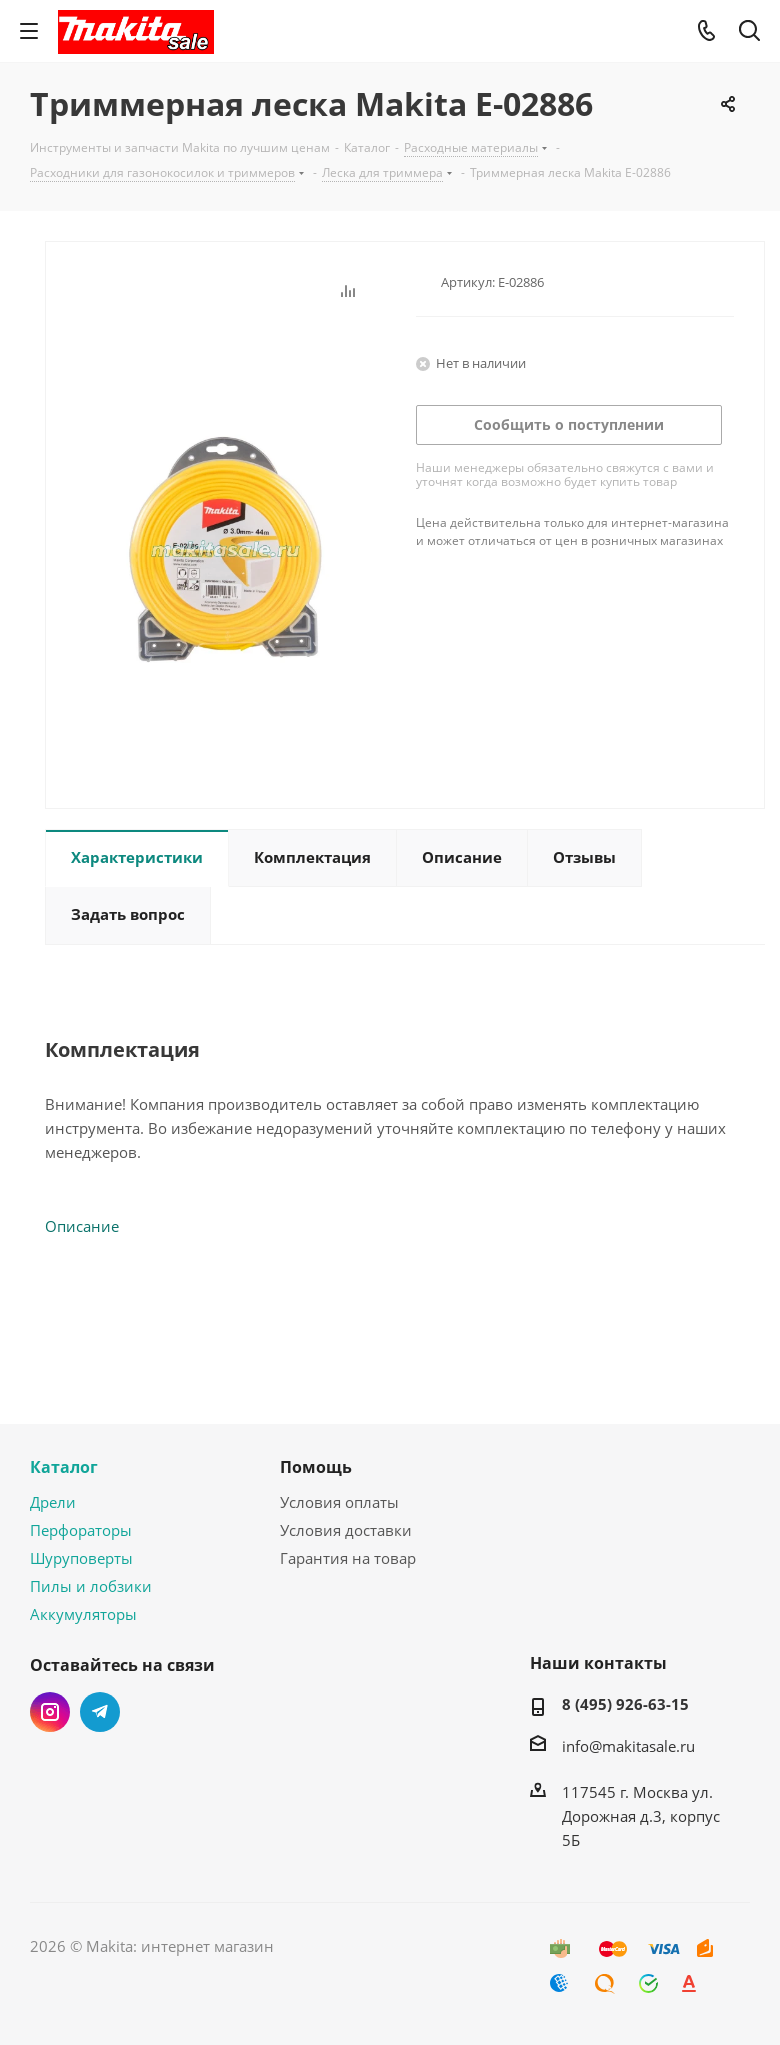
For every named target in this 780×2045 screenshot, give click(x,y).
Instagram (50, 1712)
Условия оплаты (339, 1502)
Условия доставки (346, 1530)
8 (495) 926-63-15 (625, 1704)
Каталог (64, 1467)
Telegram (100, 1712)
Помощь (316, 1467)
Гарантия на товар (348, 1558)
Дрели (53, 1502)
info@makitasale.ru (628, 1746)
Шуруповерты (81, 1558)
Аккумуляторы (83, 1614)
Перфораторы (81, 1530)
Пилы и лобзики (91, 1586)
